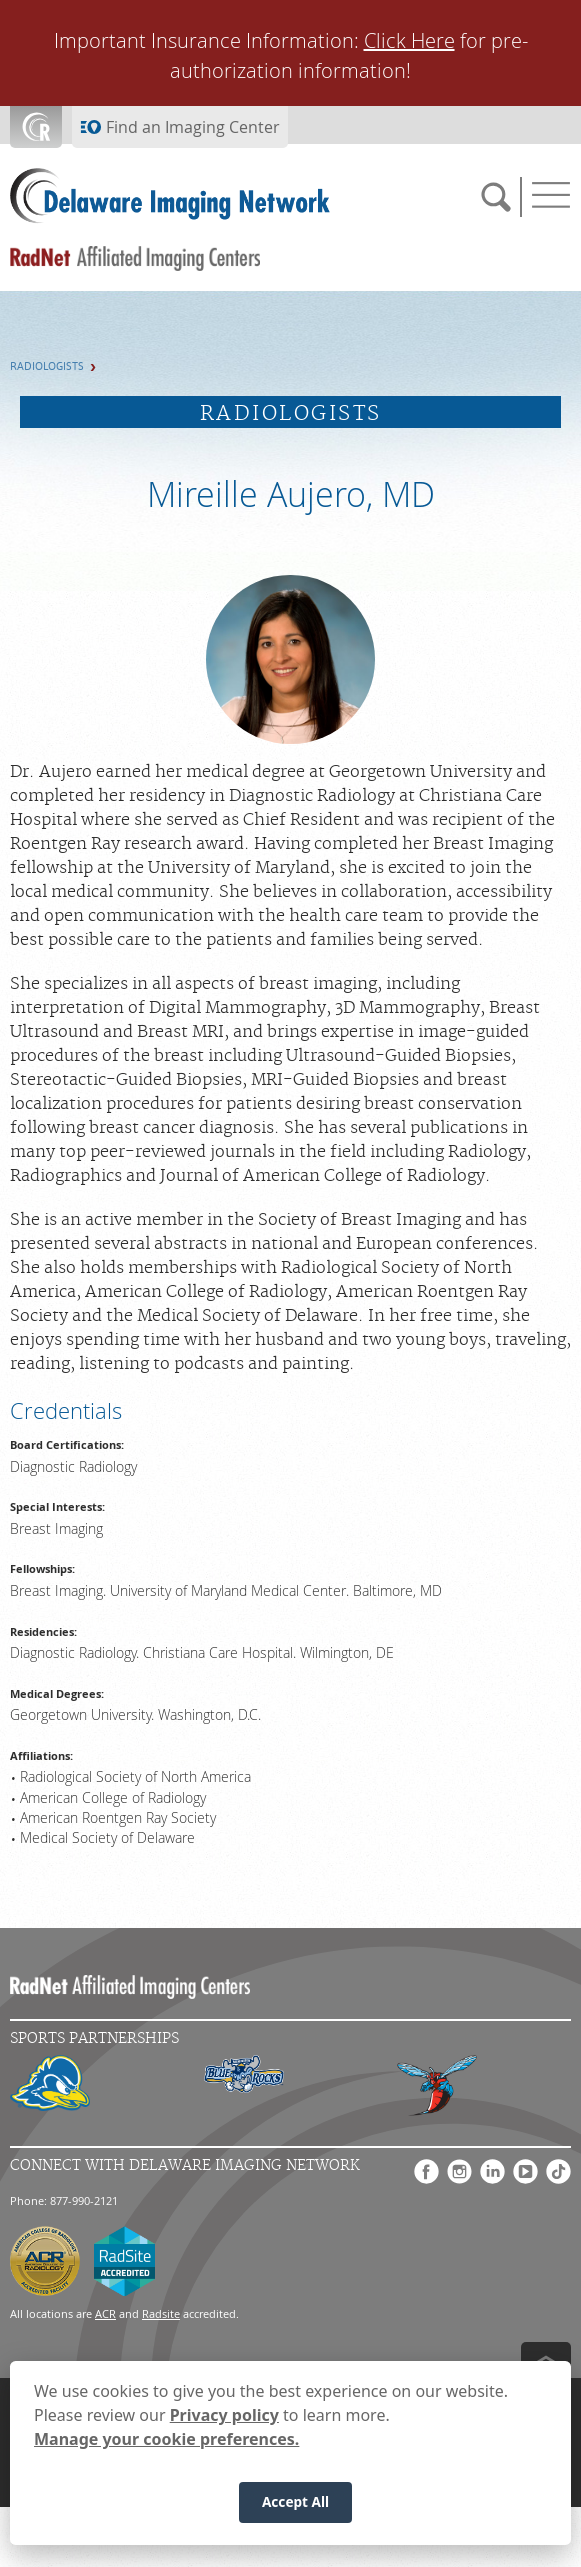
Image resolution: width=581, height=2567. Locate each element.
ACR (105, 2313)
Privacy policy (224, 2420)
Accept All (295, 2507)
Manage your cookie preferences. (166, 2444)
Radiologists (47, 366)
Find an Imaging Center (193, 127)
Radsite (161, 2313)
